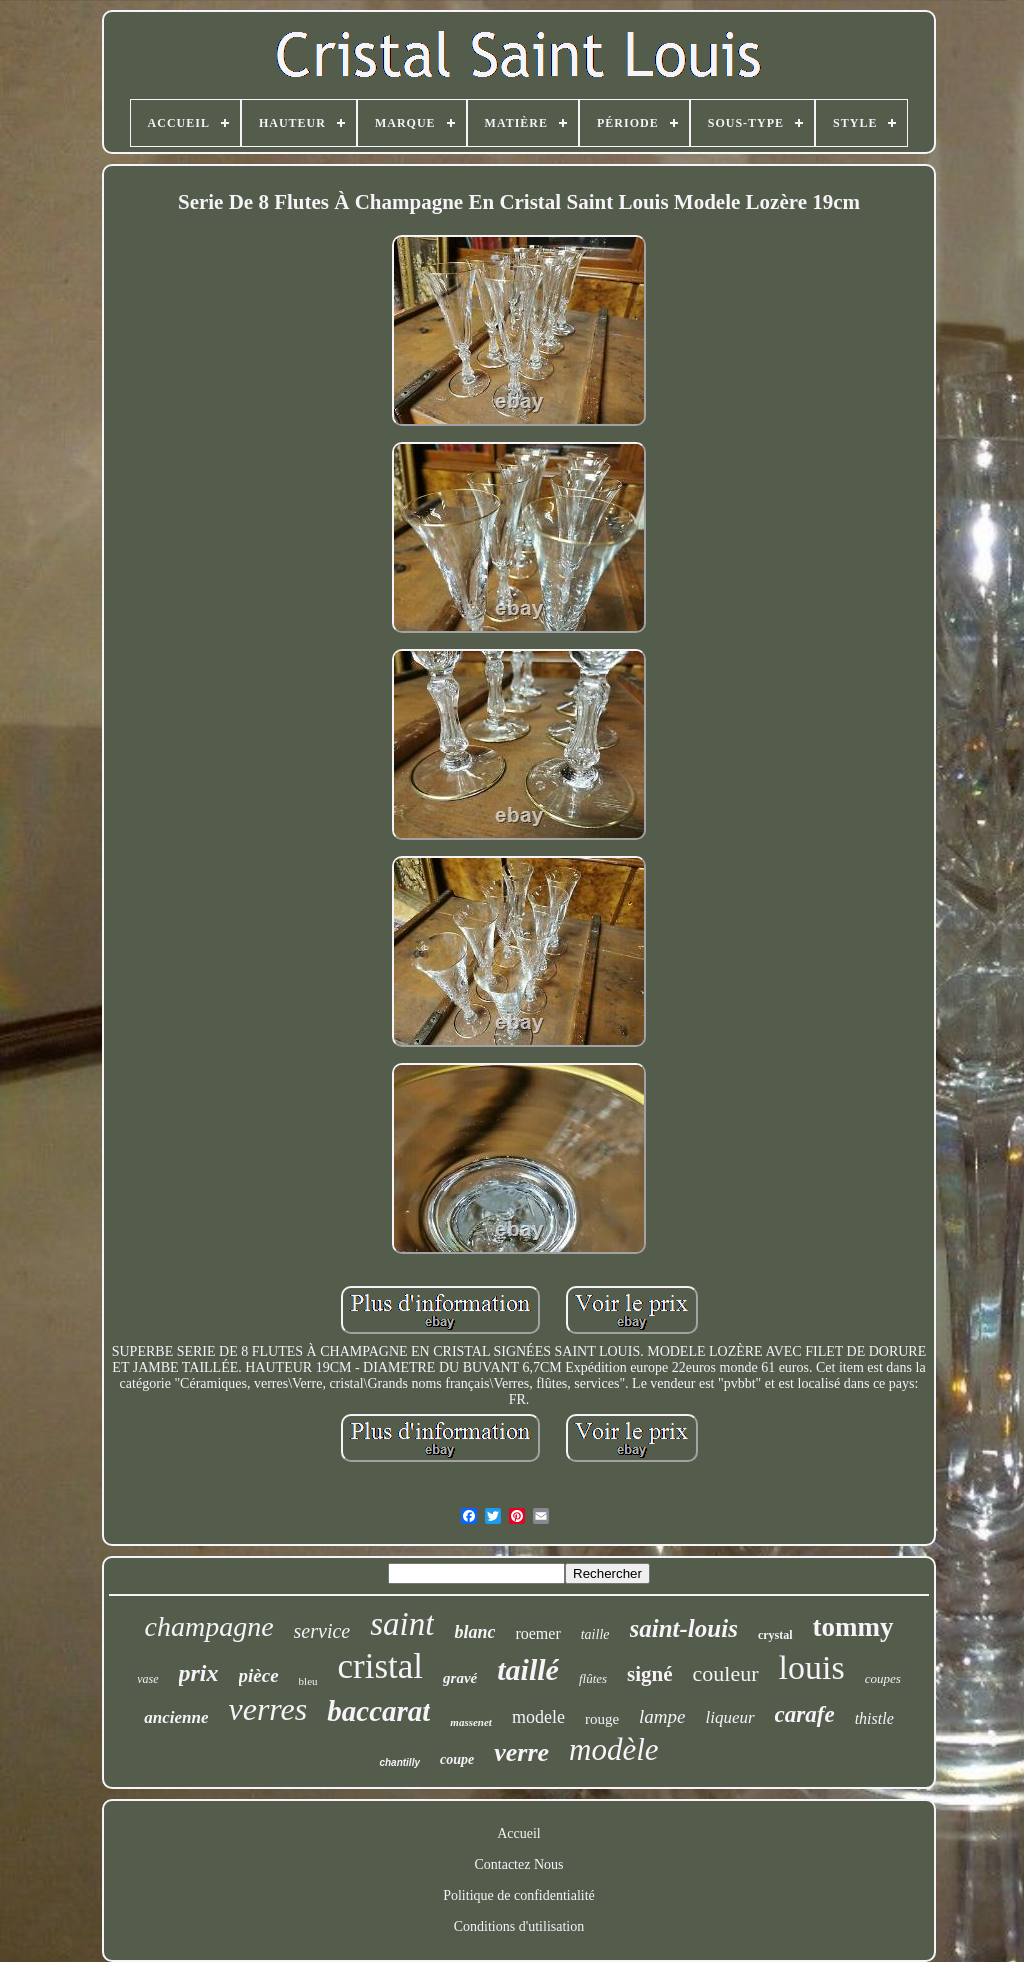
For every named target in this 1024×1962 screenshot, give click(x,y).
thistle (874, 1718)
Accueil (519, 1833)
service (322, 1631)
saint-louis (684, 1628)
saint (402, 1624)
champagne (208, 1626)
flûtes (593, 1678)
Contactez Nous (518, 1864)
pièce (259, 1675)
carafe (805, 1714)
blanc (474, 1632)
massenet (471, 1722)
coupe (457, 1759)
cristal (381, 1666)
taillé (528, 1669)
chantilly (399, 1762)
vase (147, 1679)
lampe (662, 1716)
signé (650, 1674)
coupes (883, 1678)
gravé (460, 1678)
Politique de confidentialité (519, 1895)
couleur (726, 1673)
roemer (537, 1633)
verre (521, 1752)
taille (595, 1634)
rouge (602, 1719)
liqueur (730, 1717)
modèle (614, 1749)
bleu (308, 1681)
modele (538, 1717)
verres (267, 1709)
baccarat (378, 1711)
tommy (853, 1627)
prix (199, 1673)
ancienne (176, 1717)
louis (812, 1667)
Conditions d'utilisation (519, 1926)
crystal (775, 1635)
